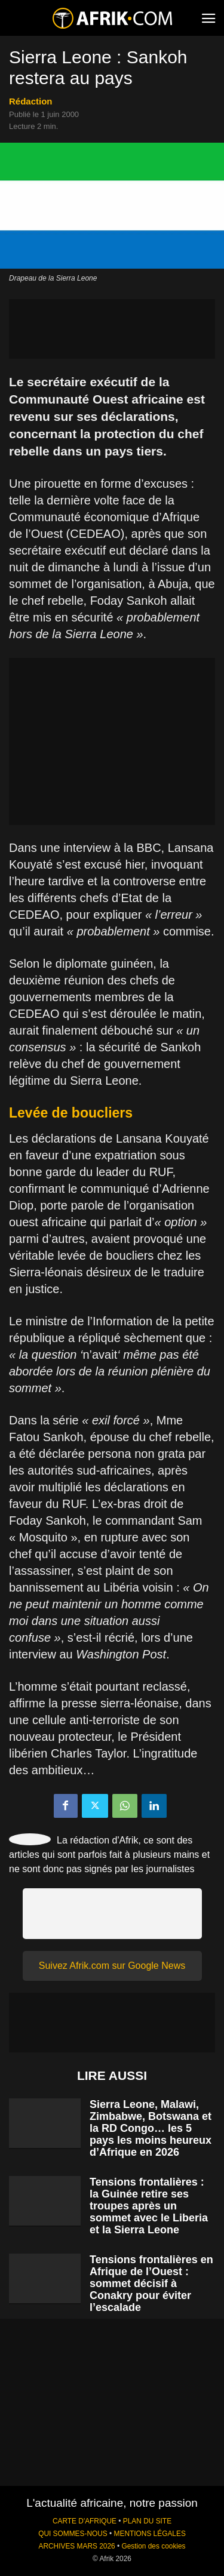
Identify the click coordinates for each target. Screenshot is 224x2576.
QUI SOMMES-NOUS (73, 2533)
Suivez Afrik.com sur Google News (112, 1966)
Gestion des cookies (153, 2546)
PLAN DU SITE (147, 2521)
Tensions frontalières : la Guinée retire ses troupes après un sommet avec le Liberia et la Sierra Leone (149, 2206)
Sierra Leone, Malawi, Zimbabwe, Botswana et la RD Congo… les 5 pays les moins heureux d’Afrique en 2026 (150, 2128)
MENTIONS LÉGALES (150, 2533)
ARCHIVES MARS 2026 (76, 2546)
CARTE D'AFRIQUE (84, 2521)
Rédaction (31, 101)
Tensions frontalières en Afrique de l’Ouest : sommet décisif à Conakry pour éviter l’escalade (151, 2283)
